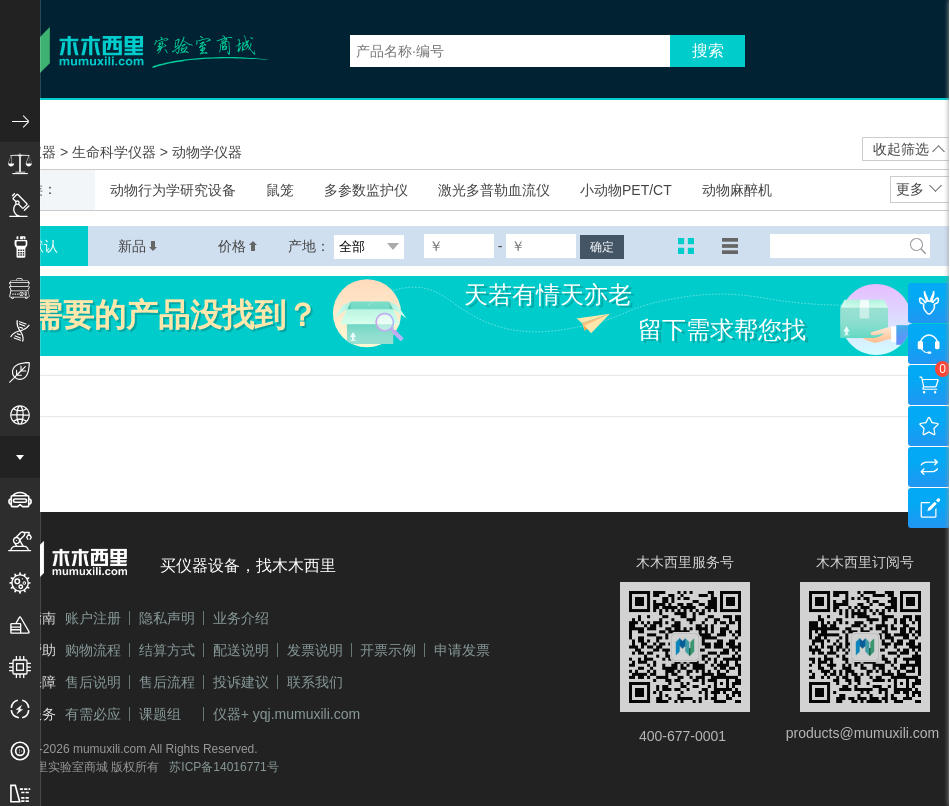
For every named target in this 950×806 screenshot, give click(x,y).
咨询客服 (929, 344)
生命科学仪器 (116, 152)
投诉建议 (241, 682)
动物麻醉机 (737, 190)
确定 (602, 247)
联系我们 (315, 682)
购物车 (929, 385)
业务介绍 (241, 618)
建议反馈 (929, 508)
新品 (138, 246)
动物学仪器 (207, 152)
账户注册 (93, 618)
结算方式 (167, 650)
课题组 (160, 714)
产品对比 (929, 467)
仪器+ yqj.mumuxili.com (286, 714)
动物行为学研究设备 (173, 190)
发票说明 (315, 650)
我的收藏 (929, 426)
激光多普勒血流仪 (494, 190)
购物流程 (93, 650)
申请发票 (462, 650)
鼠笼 (280, 190)
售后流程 (167, 682)
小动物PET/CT (626, 190)
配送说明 (241, 650)
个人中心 (929, 303)
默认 (44, 246)
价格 (238, 246)
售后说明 (93, 682)
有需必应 (93, 714)
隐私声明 (167, 618)
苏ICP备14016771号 (223, 767)
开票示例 (388, 650)
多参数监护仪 (366, 190)
